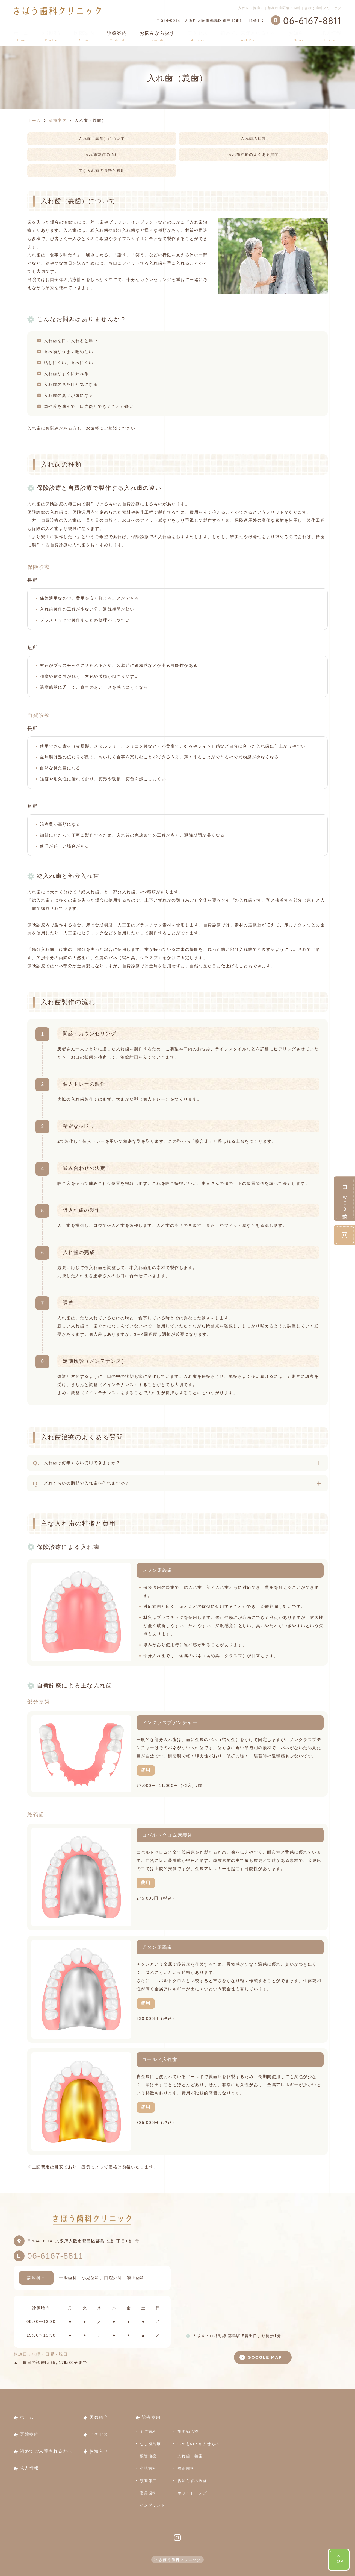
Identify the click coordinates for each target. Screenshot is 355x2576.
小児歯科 (148, 2468)
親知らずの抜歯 (192, 2480)
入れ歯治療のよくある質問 (253, 154)
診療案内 (151, 2417)
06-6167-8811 (55, 2255)
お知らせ (298, 36)
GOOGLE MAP (265, 2357)
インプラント (152, 2505)
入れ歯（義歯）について (101, 138)
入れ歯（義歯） (192, 2456)
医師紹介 (51, 36)
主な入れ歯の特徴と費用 (101, 170)
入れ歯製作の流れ (102, 154)
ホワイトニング (192, 2493)
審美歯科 (148, 2493)
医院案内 (84, 36)
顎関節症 (148, 2480)
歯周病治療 (188, 2431)
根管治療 (148, 2456)
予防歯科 (148, 2431)
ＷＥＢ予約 (344, 1198)
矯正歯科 (185, 2468)
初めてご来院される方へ (248, 36)
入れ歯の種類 (253, 138)
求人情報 (331, 36)
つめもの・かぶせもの (198, 2444)
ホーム (21, 36)
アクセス (198, 36)
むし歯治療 (150, 2444)
